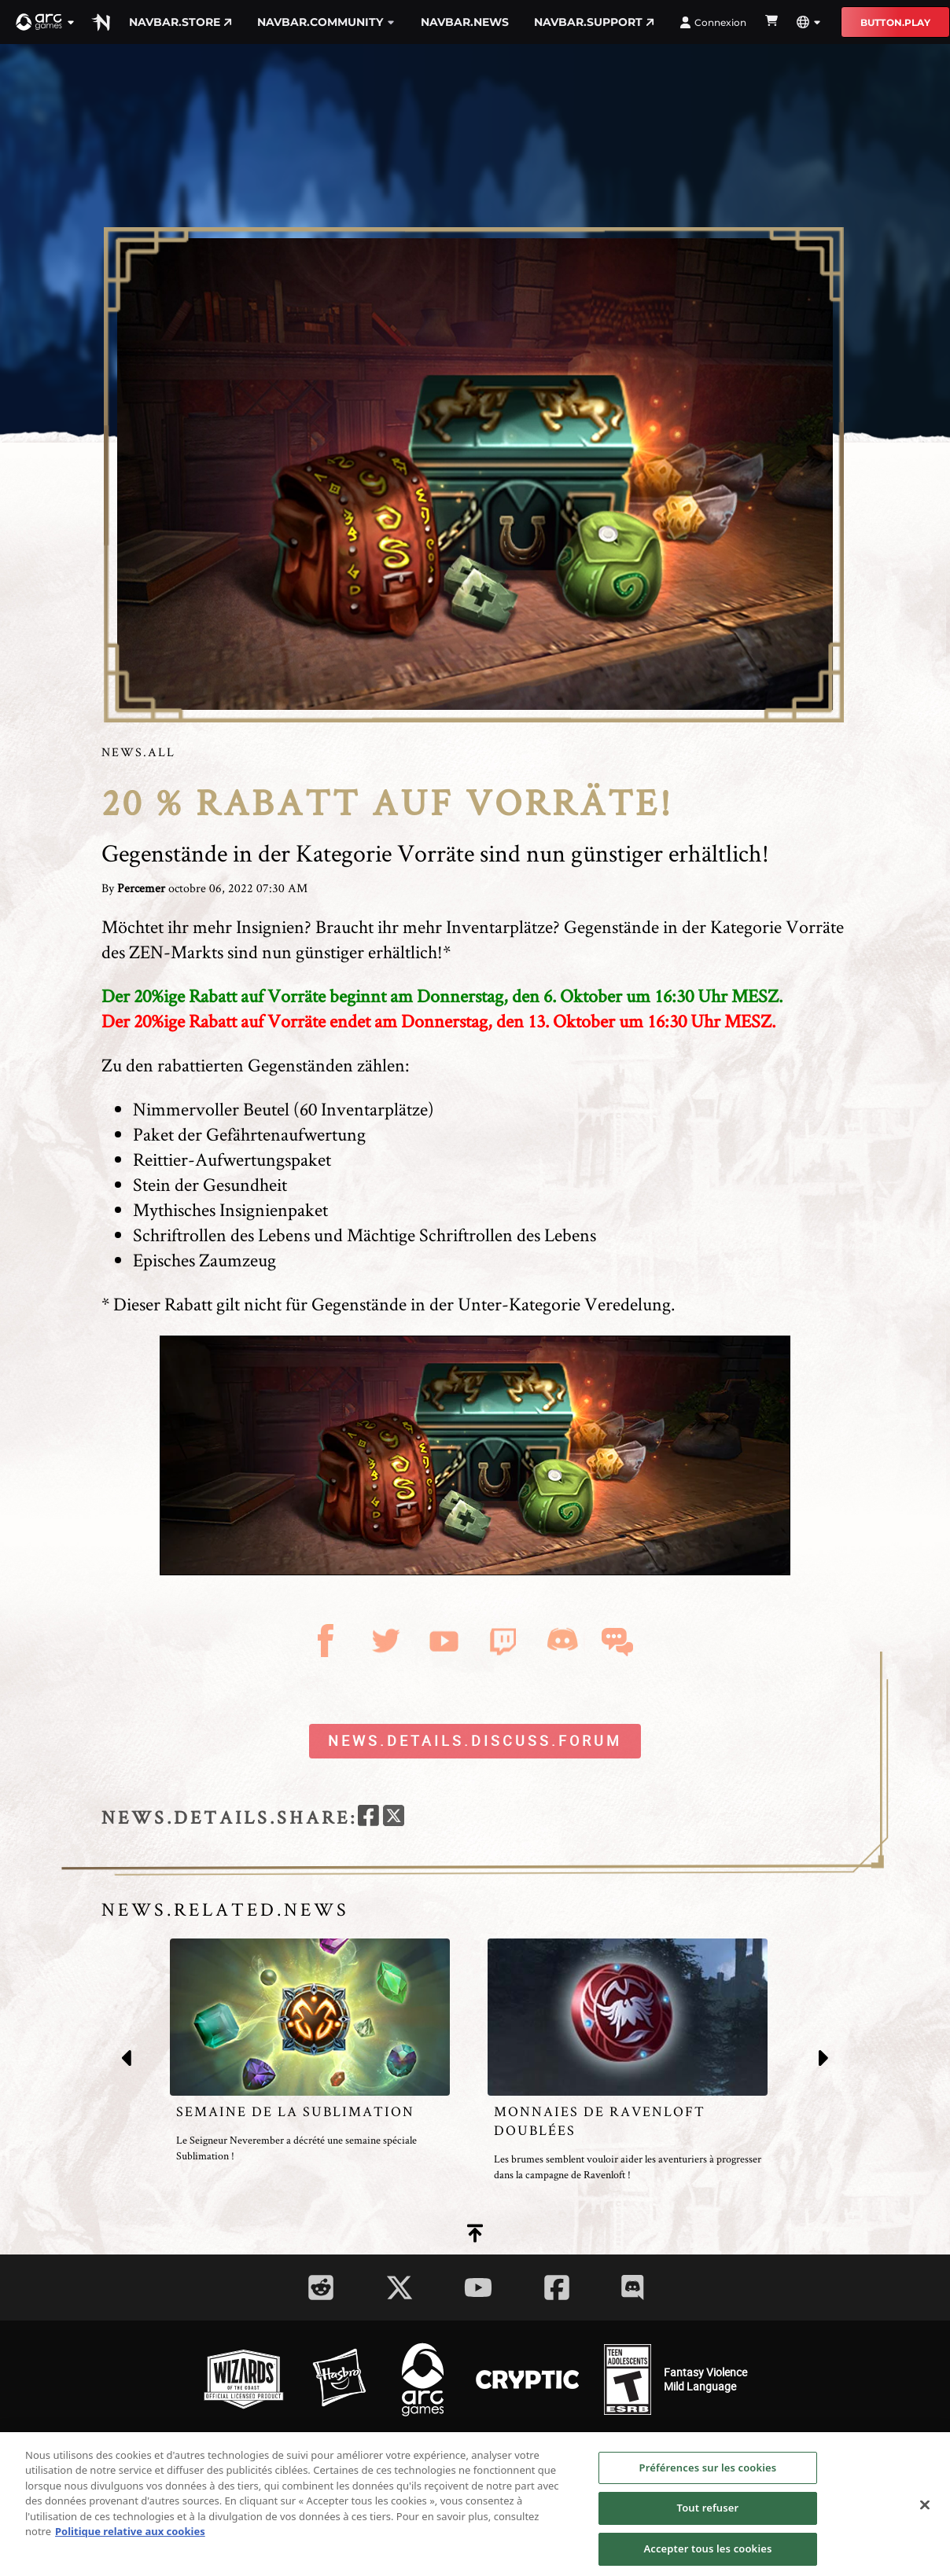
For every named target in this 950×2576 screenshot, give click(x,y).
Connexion (712, 22)
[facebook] (368, 1818)
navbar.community (326, 22)
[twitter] (393, 1818)
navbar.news (465, 22)
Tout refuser (708, 2521)
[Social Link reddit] (321, 2287)
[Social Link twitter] (399, 2287)
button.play (895, 22)
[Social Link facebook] (557, 2287)
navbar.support (594, 22)
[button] (46, 22)
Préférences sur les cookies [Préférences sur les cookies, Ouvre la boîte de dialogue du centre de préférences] (708, 2480)
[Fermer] (925, 2517)
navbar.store (180, 22)
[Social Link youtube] (478, 2287)
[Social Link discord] (632, 2287)
